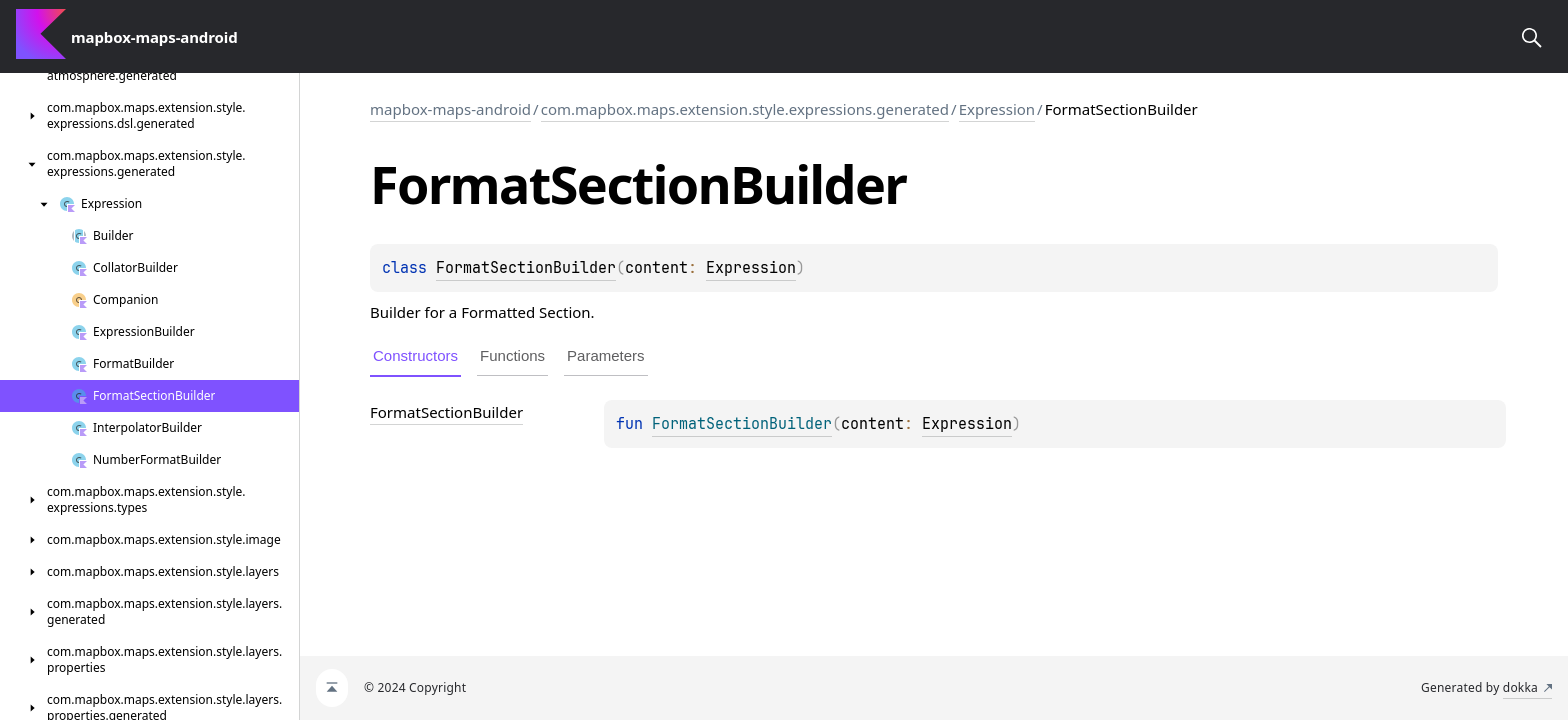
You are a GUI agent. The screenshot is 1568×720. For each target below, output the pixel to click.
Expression (997, 109)
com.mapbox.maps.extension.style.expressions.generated (745, 109)
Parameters (606, 355)
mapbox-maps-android (450, 109)
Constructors (415, 355)
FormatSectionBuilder (526, 268)
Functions (512, 355)
